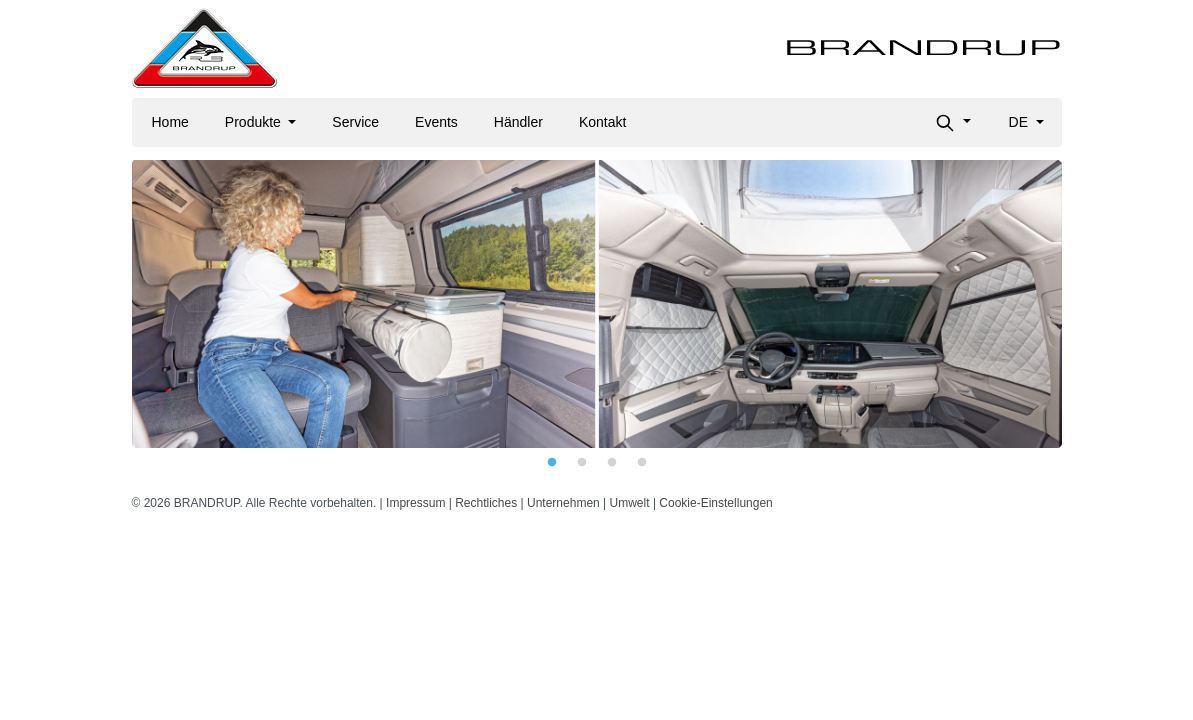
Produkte (255, 122)
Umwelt (630, 503)
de (1020, 122)
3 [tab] (612, 463)
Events (436, 122)
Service (355, 122)
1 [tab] (552, 463)
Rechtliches (486, 503)
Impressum (415, 503)
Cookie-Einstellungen (715, 503)
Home (170, 122)
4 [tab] (642, 463)
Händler (518, 122)
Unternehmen (563, 503)
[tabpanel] (597, 304)
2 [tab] (582, 463)
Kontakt (602, 122)
